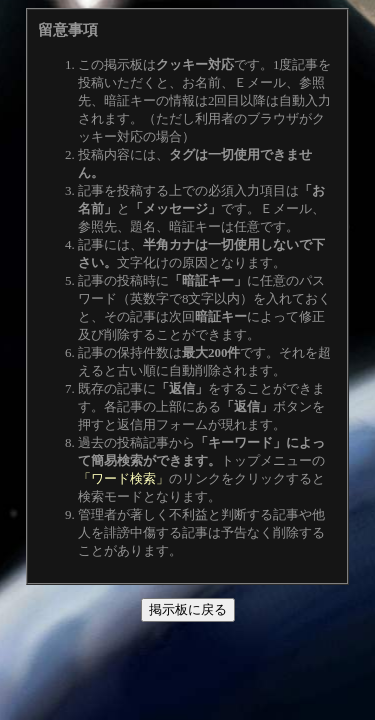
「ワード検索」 (123, 478)
